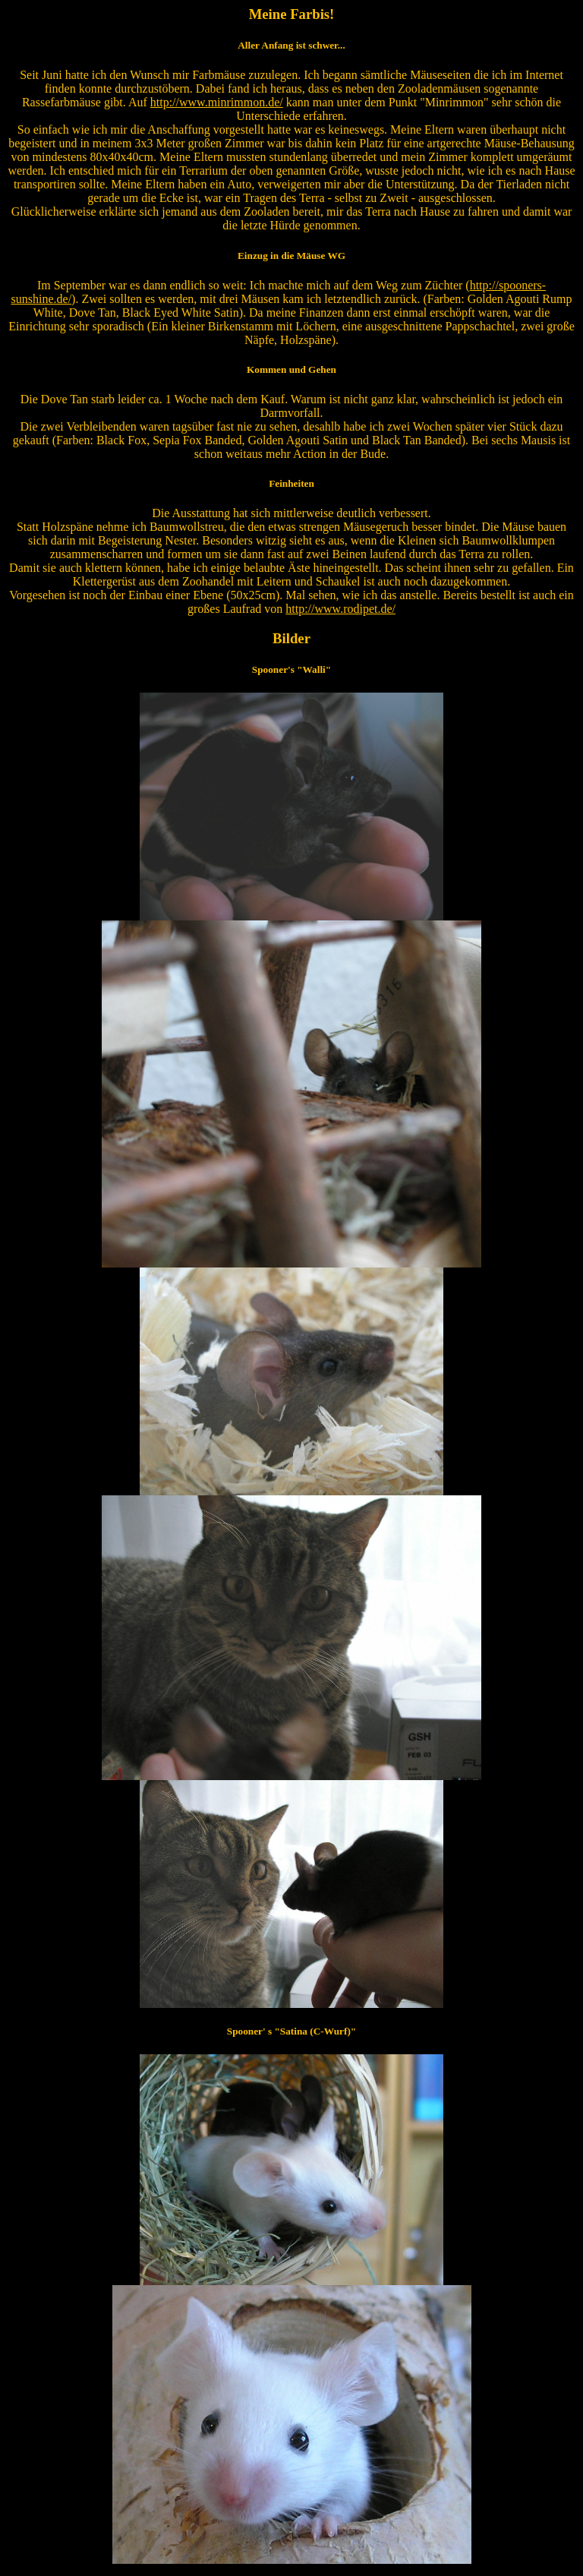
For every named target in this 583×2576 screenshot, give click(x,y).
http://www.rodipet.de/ (340, 608)
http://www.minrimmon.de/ (216, 102)
